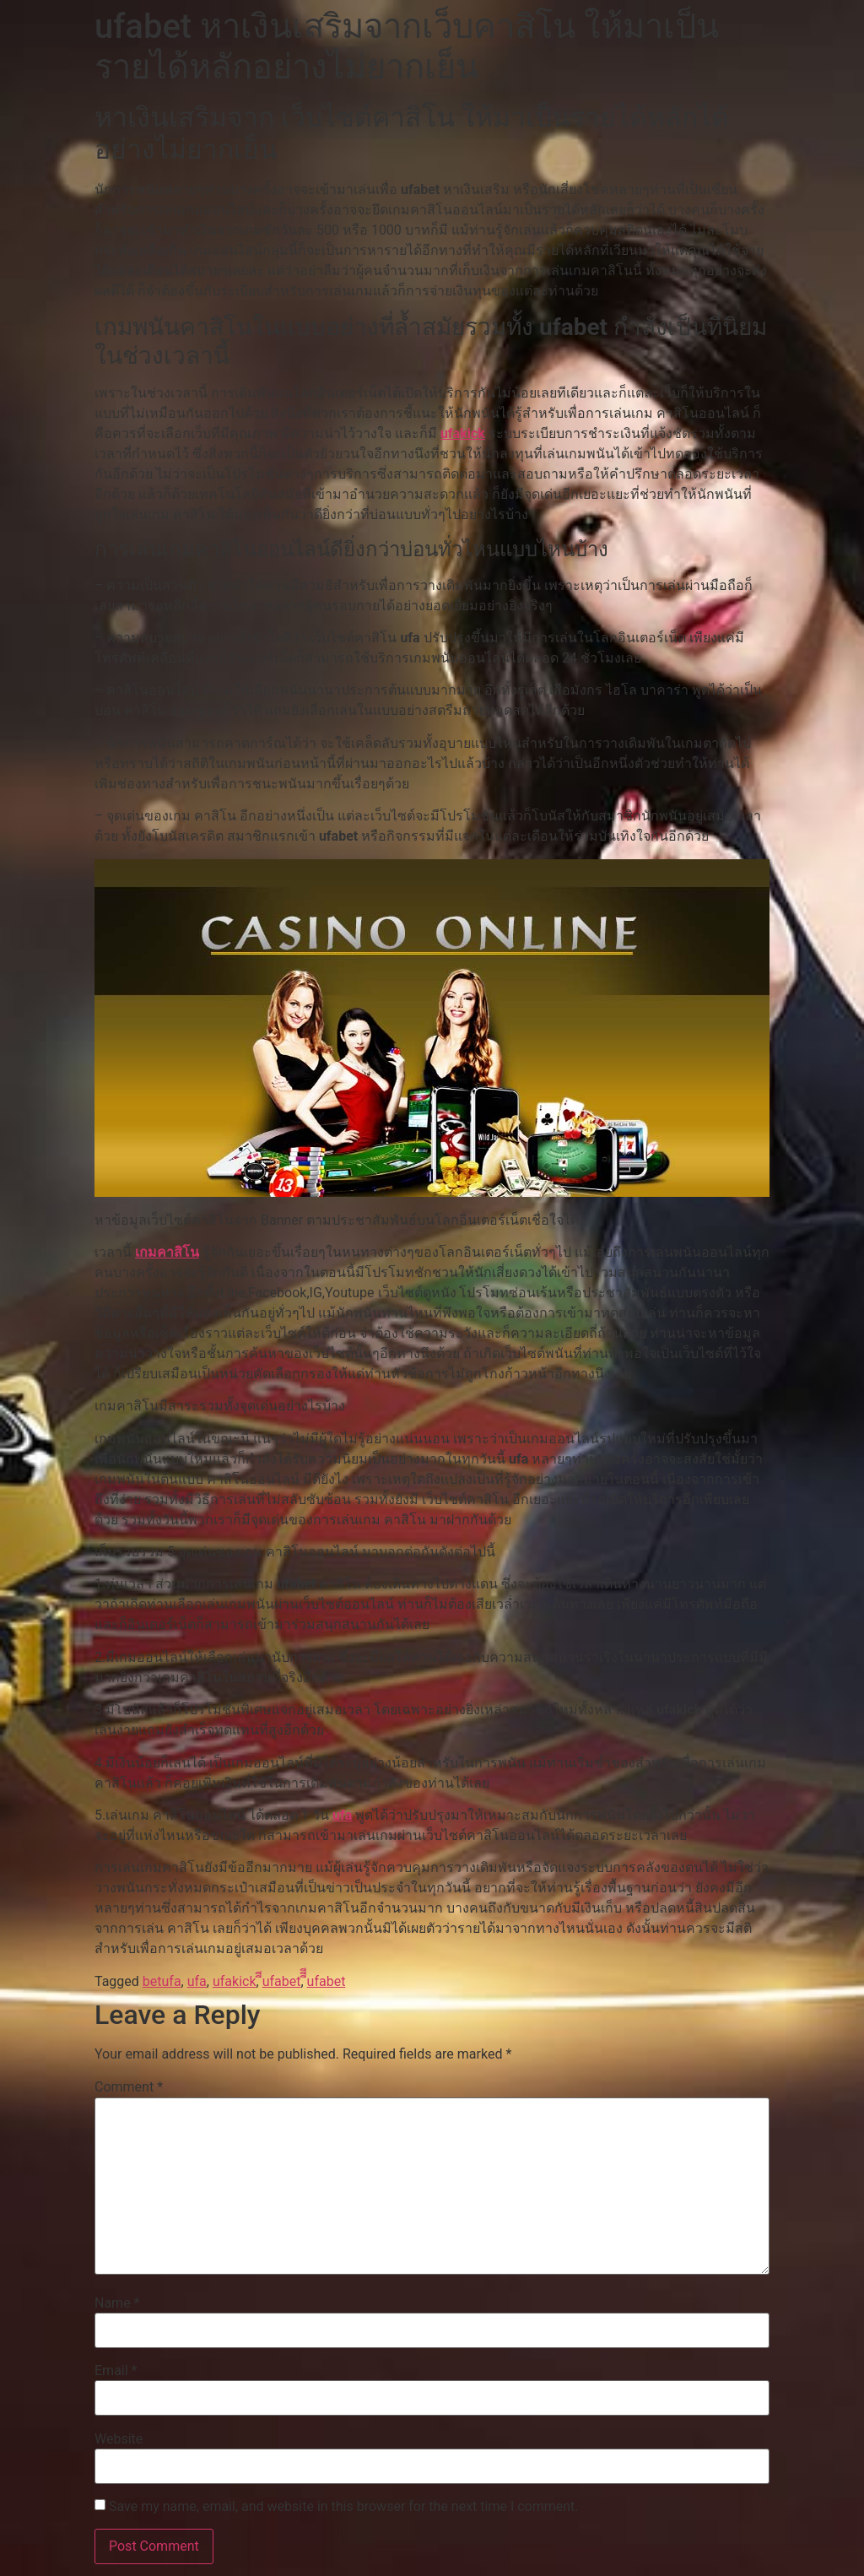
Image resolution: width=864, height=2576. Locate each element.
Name (117, 2303)
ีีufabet (281, 1981)
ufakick (462, 433)
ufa (342, 1815)
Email (115, 2371)
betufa (162, 1981)
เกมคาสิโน (167, 1252)
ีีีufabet (326, 1981)
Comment (128, 2087)
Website (118, 2439)
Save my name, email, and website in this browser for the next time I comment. (344, 2507)
